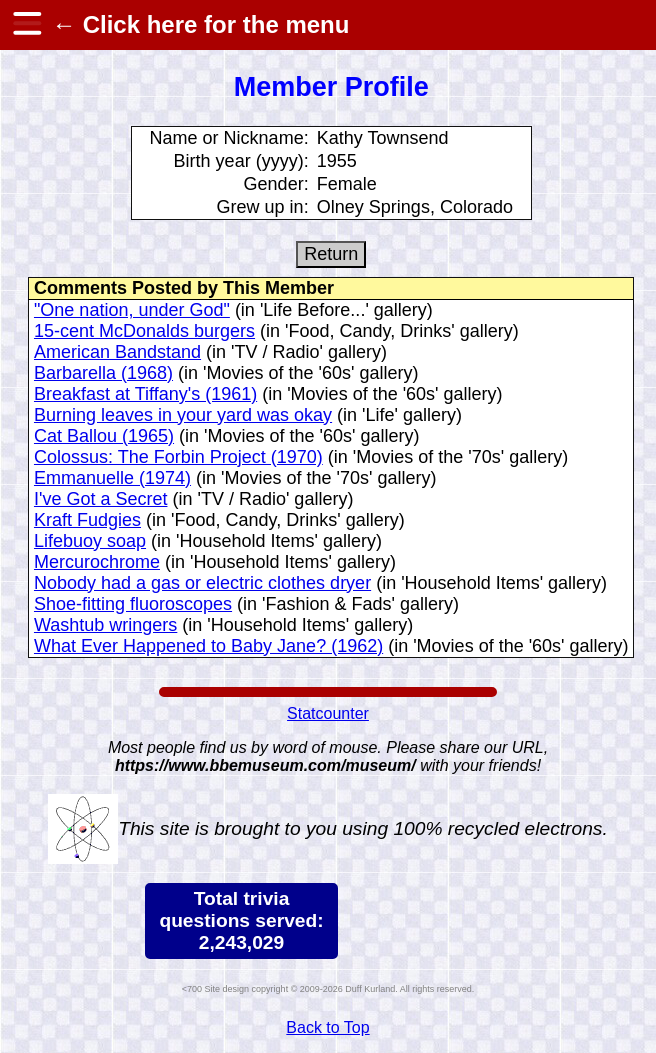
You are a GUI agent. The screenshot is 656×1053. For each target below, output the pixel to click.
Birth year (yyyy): (241, 161)
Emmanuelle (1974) (112, 478)
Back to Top (327, 1027)
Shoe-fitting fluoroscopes (133, 604)
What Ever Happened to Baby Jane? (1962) (208, 646)
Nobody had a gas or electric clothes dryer (202, 583)
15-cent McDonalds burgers (144, 331)
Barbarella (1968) (103, 373)
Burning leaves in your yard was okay (183, 415)
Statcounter (328, 713)
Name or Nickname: (229, 138)
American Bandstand (117, 352)
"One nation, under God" (132, 310)
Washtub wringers (105, 625)
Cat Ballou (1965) (104, 436)
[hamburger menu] (26, 25)
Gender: (276, 184)
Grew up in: (263, 207)
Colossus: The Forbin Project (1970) (178, 457)
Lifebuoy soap (90, 541)
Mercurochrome (97, 562)
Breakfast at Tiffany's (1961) (145, 394)
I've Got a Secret (101, 499)
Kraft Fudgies (87, 520)
